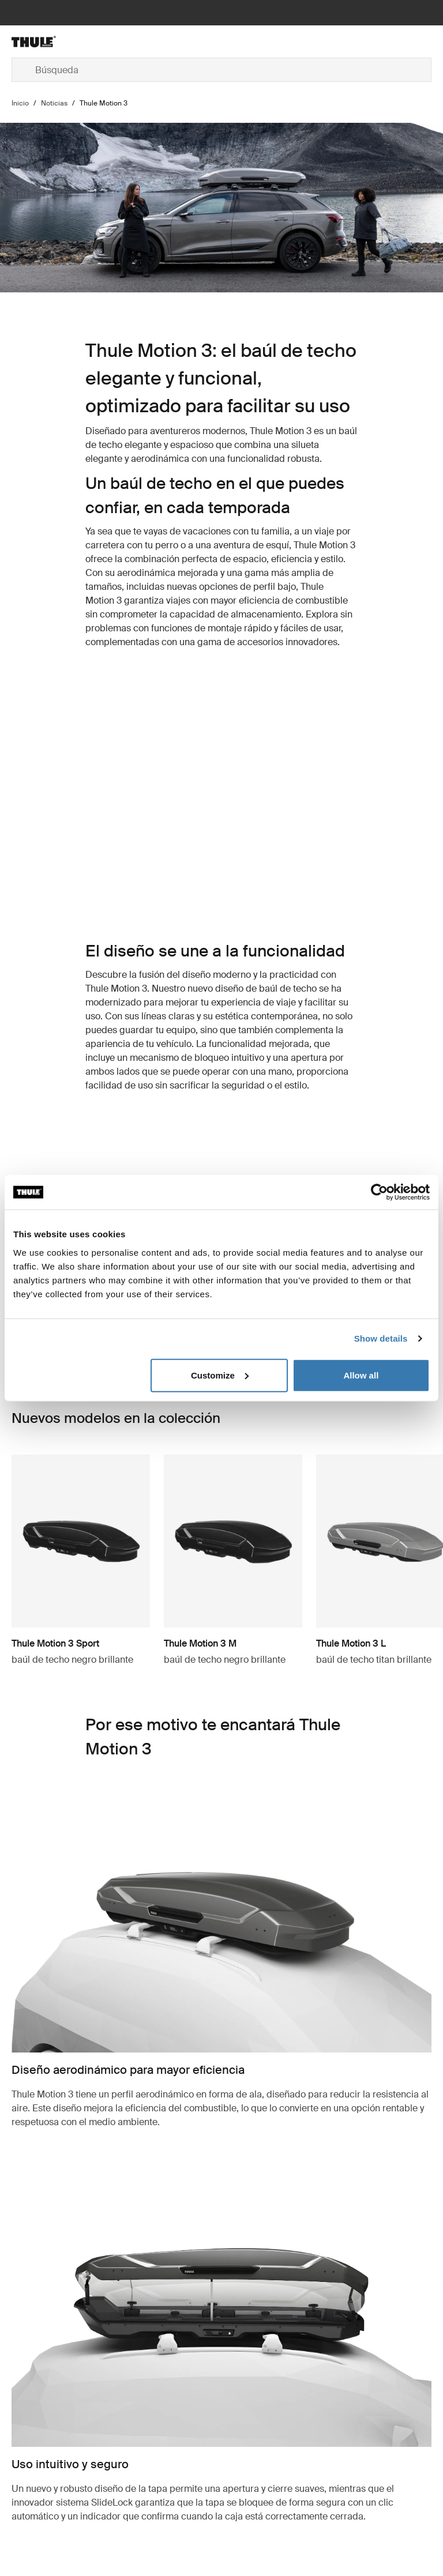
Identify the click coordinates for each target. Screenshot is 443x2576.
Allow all (360, 1375)
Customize (220, 1375)
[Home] (82, 41)
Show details (381, 1338)
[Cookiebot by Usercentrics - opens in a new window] (379, 1192)
